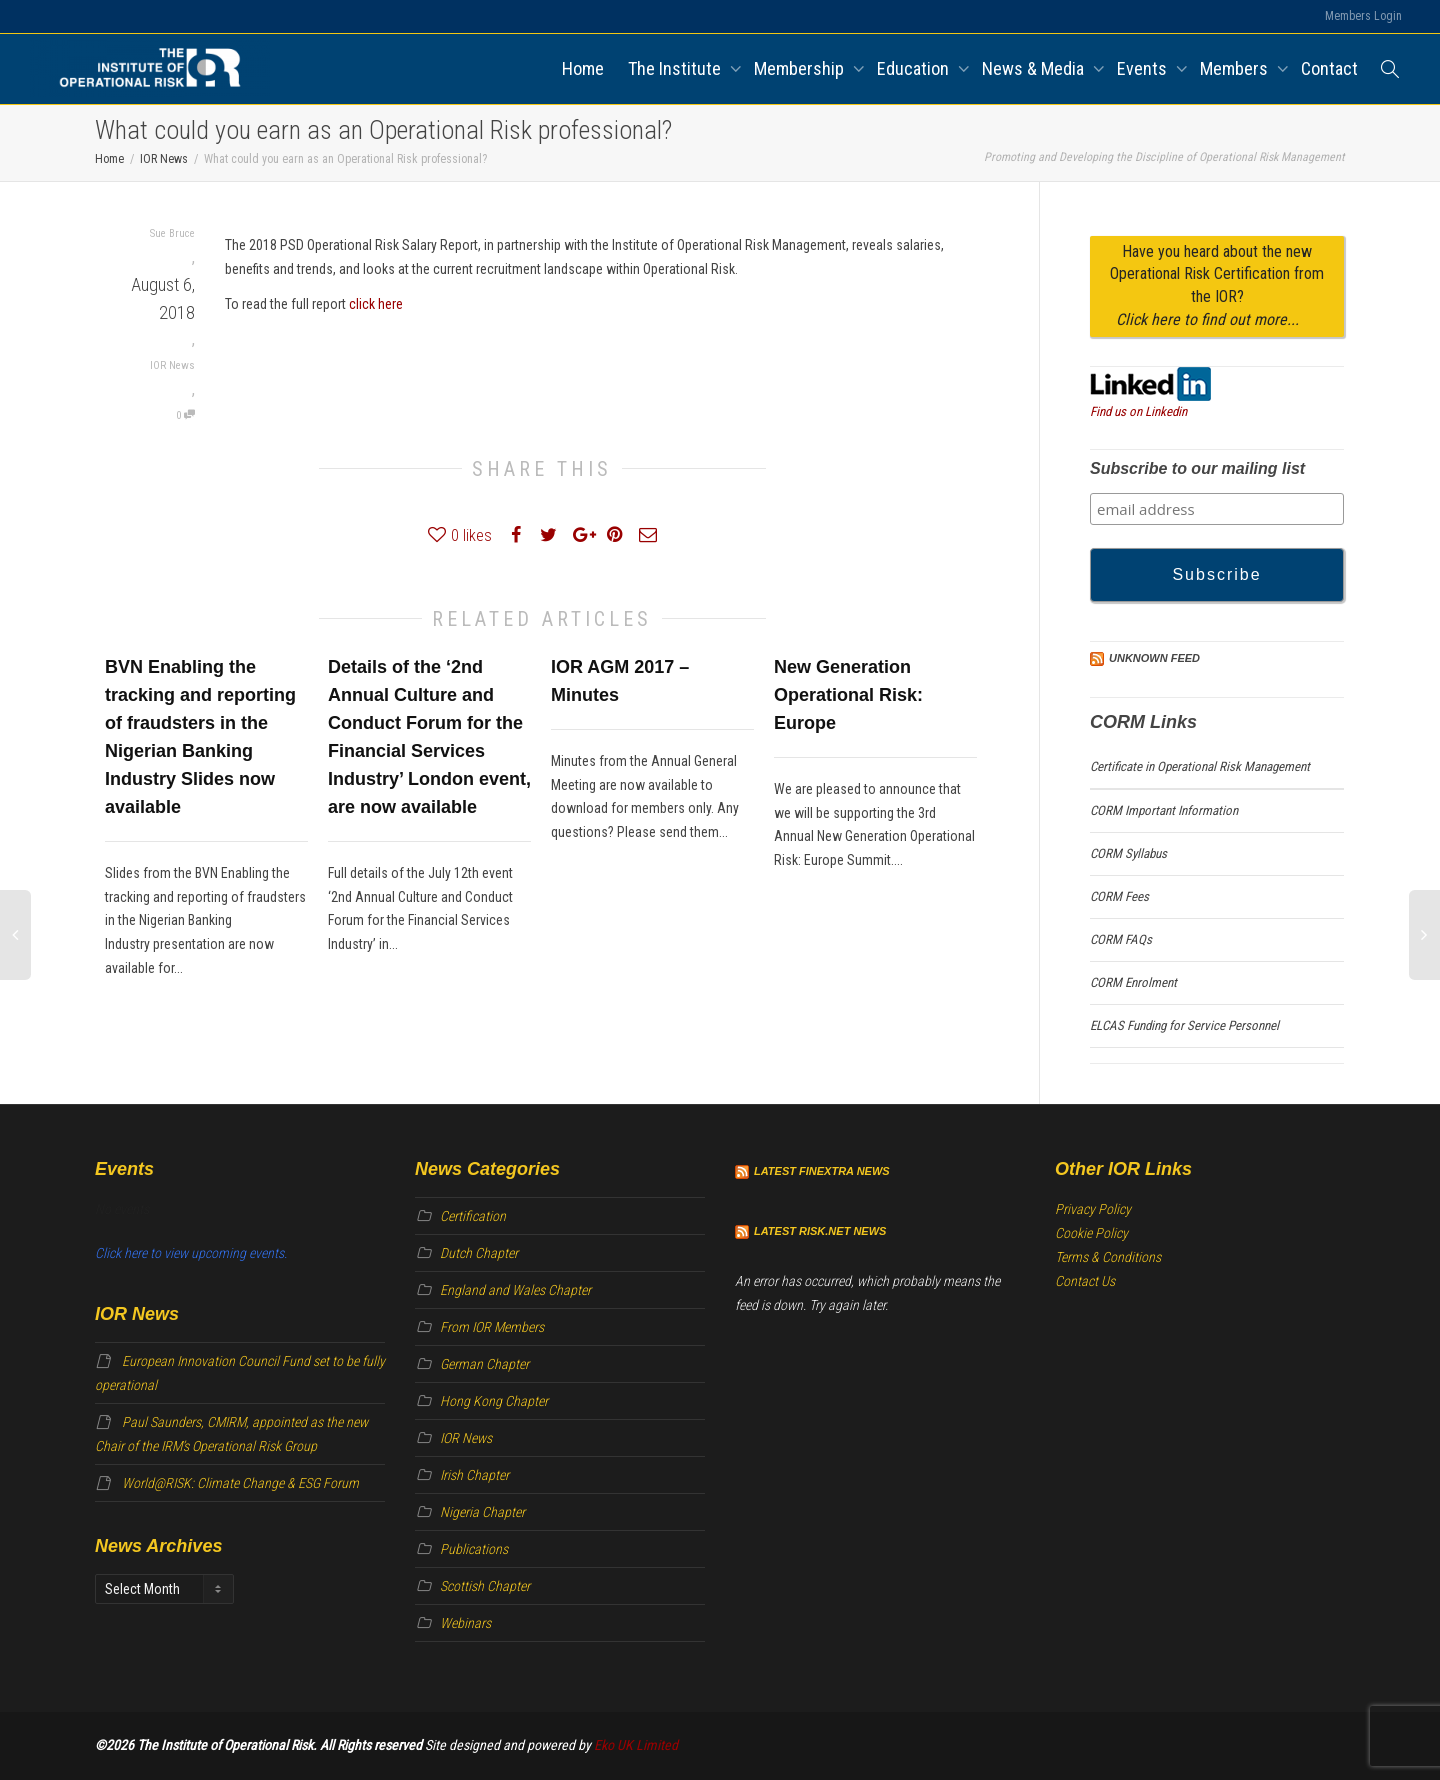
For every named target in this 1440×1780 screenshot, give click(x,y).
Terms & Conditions (1108, 1257)
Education (915, 68)
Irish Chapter (474, 1475)
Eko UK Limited (636, 1745)
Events (1144, 68)
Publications (474, 1549)
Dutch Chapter (479, 1253)
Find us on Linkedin (1138, 411)
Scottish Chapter (485, 1586)
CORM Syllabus (1128, 853)
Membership (801, 68)
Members (1236, 68)
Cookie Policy (1091, 1233)
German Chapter (484, 1364)
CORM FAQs (1121, 939)
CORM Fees (1119, 896)
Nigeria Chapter (482, 1512)
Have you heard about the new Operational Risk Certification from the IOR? (1217, 286)
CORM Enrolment (1133, 982)
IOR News (172, 365)
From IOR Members (492, 1327)
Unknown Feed (1154, 658)
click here (376, 304)
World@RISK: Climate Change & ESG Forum (240, 1483)
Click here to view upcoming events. (191, 1253)
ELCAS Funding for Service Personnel (1184, 1025)
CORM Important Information (1164, 810)
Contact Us (1085, 1281)
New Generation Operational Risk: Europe (848, 695)
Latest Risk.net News (820, 1231)
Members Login (1363, 16)
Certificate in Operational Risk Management (1200, 766)
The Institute (676, 68)
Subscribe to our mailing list (1197, 468)
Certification (473, 1216)
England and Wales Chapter (515, 1290)
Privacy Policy (1093, 1209)
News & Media (1035, 68)
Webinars (465, 1623)
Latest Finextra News (822, 1171)
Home (583, 68)
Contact (1329, 68)
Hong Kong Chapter (494, 1401)
